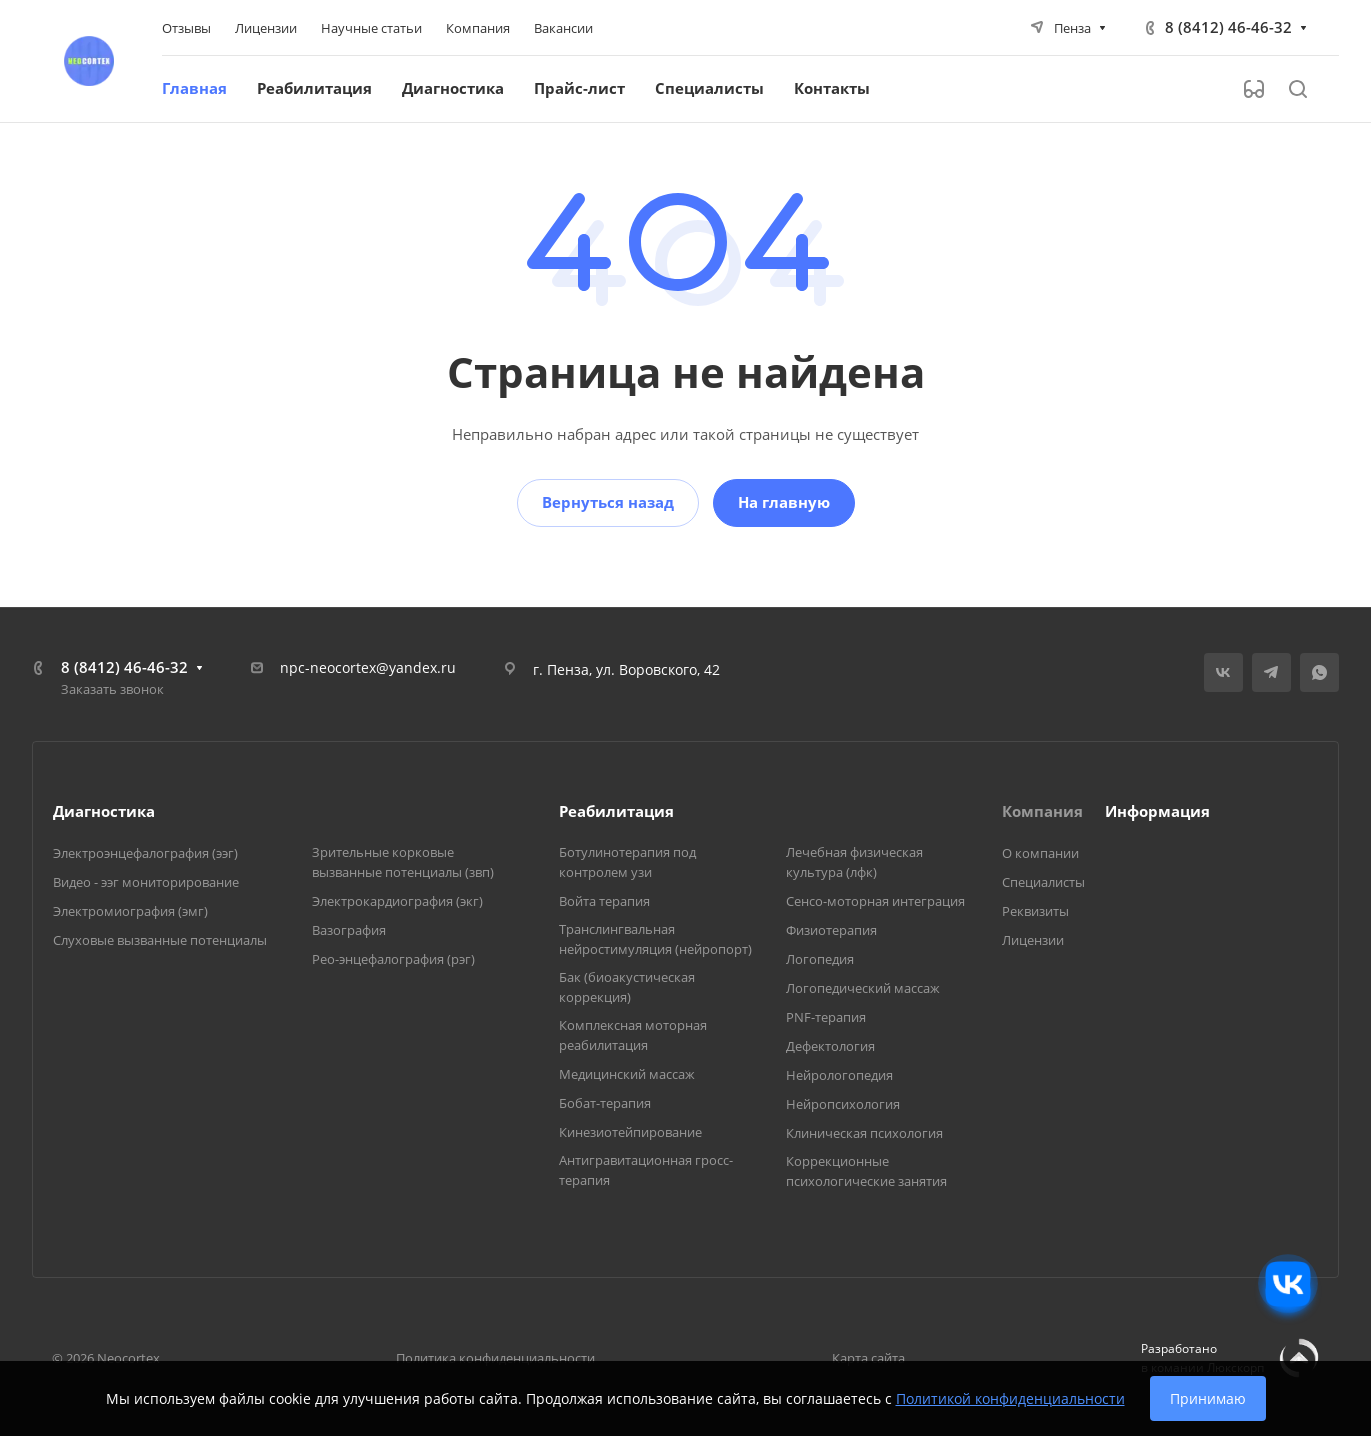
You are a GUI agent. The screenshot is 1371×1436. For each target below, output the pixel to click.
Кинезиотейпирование (630, 1132)
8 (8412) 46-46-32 (1228, 27)
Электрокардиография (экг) (397, 901)
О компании (1040, 853)
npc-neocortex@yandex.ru (368, 667)
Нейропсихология (843, 1104)
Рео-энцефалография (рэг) (393, 959)
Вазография (349, 930)
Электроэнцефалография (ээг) (145, 853)
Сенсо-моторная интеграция (875, 901)
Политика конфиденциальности (495, 1358)
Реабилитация (616, 811)
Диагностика (104, 811)
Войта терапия (604, 901)
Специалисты (1043, 882)
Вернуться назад (608, 502)
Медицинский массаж (627, 1074)
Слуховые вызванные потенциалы (160, 940)
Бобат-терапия (605, 1103)
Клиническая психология (864, 1133)
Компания (1042, 811)
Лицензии (1033, 940)
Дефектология (830, 1046)
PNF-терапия (826, 1017)
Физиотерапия (831, 930)
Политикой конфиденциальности (1010, 1398)
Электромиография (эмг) (130, 911)
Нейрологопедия (839, 1075)
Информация (1157, 811)
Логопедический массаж (863, 988)
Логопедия (820, 959)
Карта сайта (868, 1358)
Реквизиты (1035, 911)
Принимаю (1208, 1398)
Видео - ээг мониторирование (146, 882)
